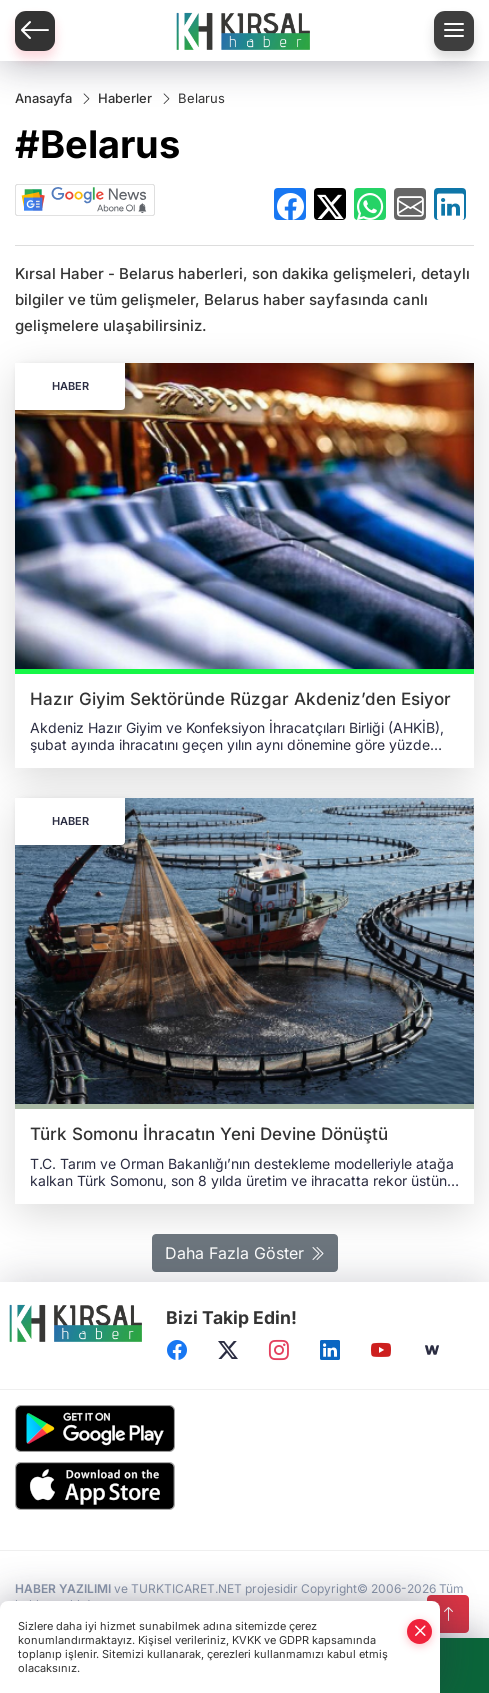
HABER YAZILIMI (63, 1588)
